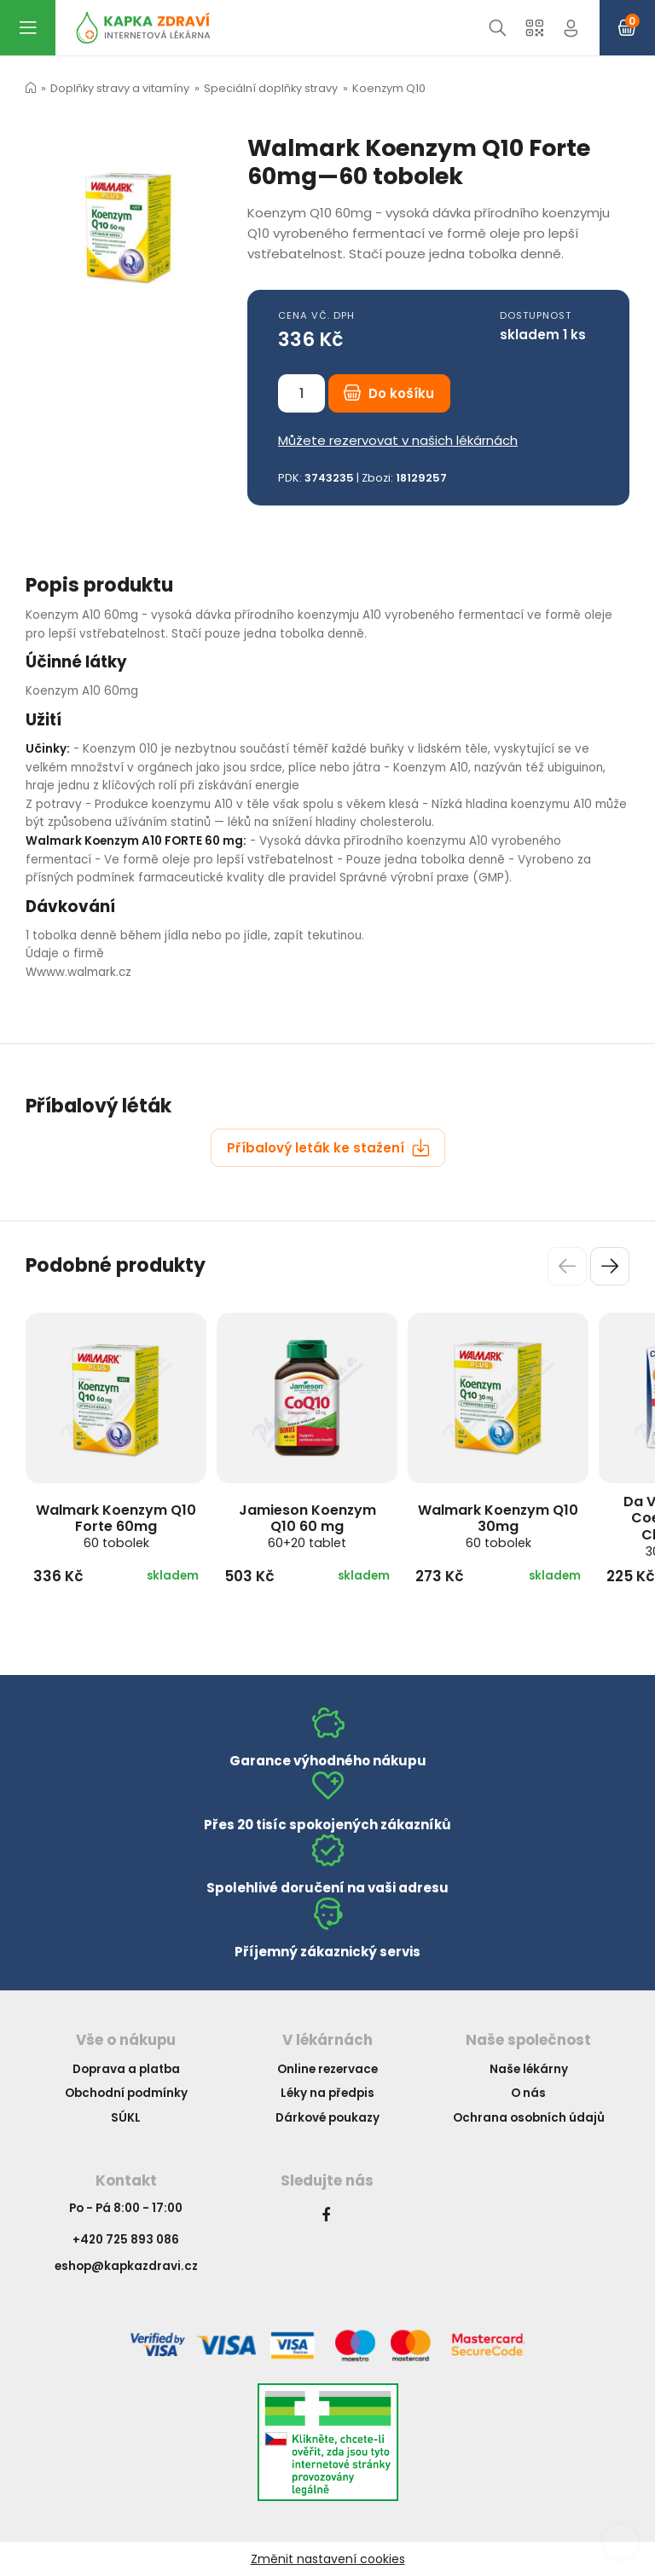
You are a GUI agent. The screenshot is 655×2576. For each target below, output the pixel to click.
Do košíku (389, 393)
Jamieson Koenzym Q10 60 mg (307, 1525)
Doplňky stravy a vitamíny (119, 88)
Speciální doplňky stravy (271, 88)
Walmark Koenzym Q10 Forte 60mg (116, 1525)
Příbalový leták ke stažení (328, 1148)
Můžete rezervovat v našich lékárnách (398, 440)
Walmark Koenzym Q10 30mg (498, 1525)
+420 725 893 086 (125, 2240)
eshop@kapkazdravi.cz (126, 2266)
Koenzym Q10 (389, 88)
